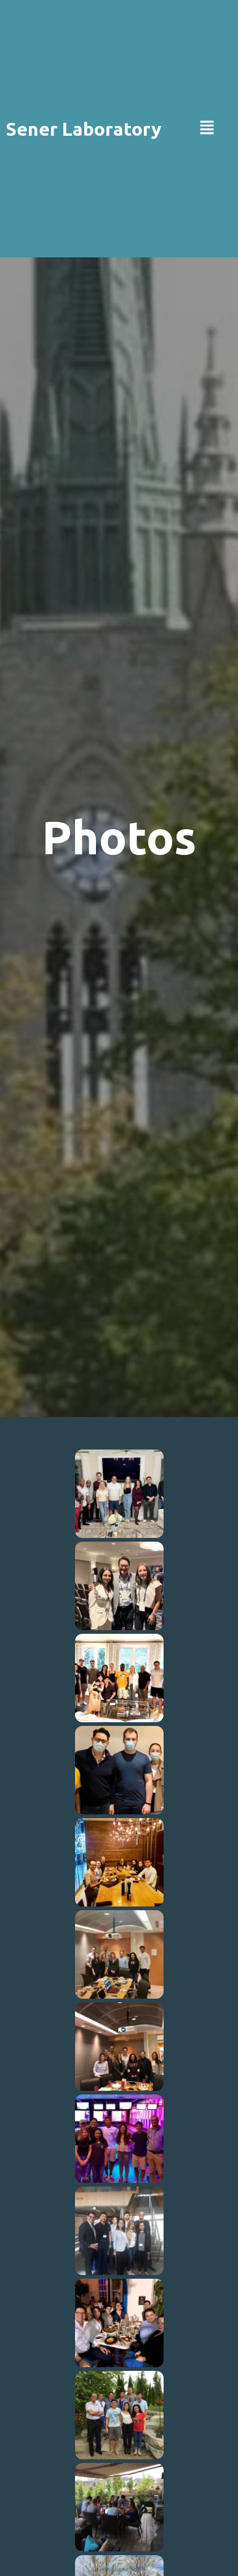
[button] (207, 128)
